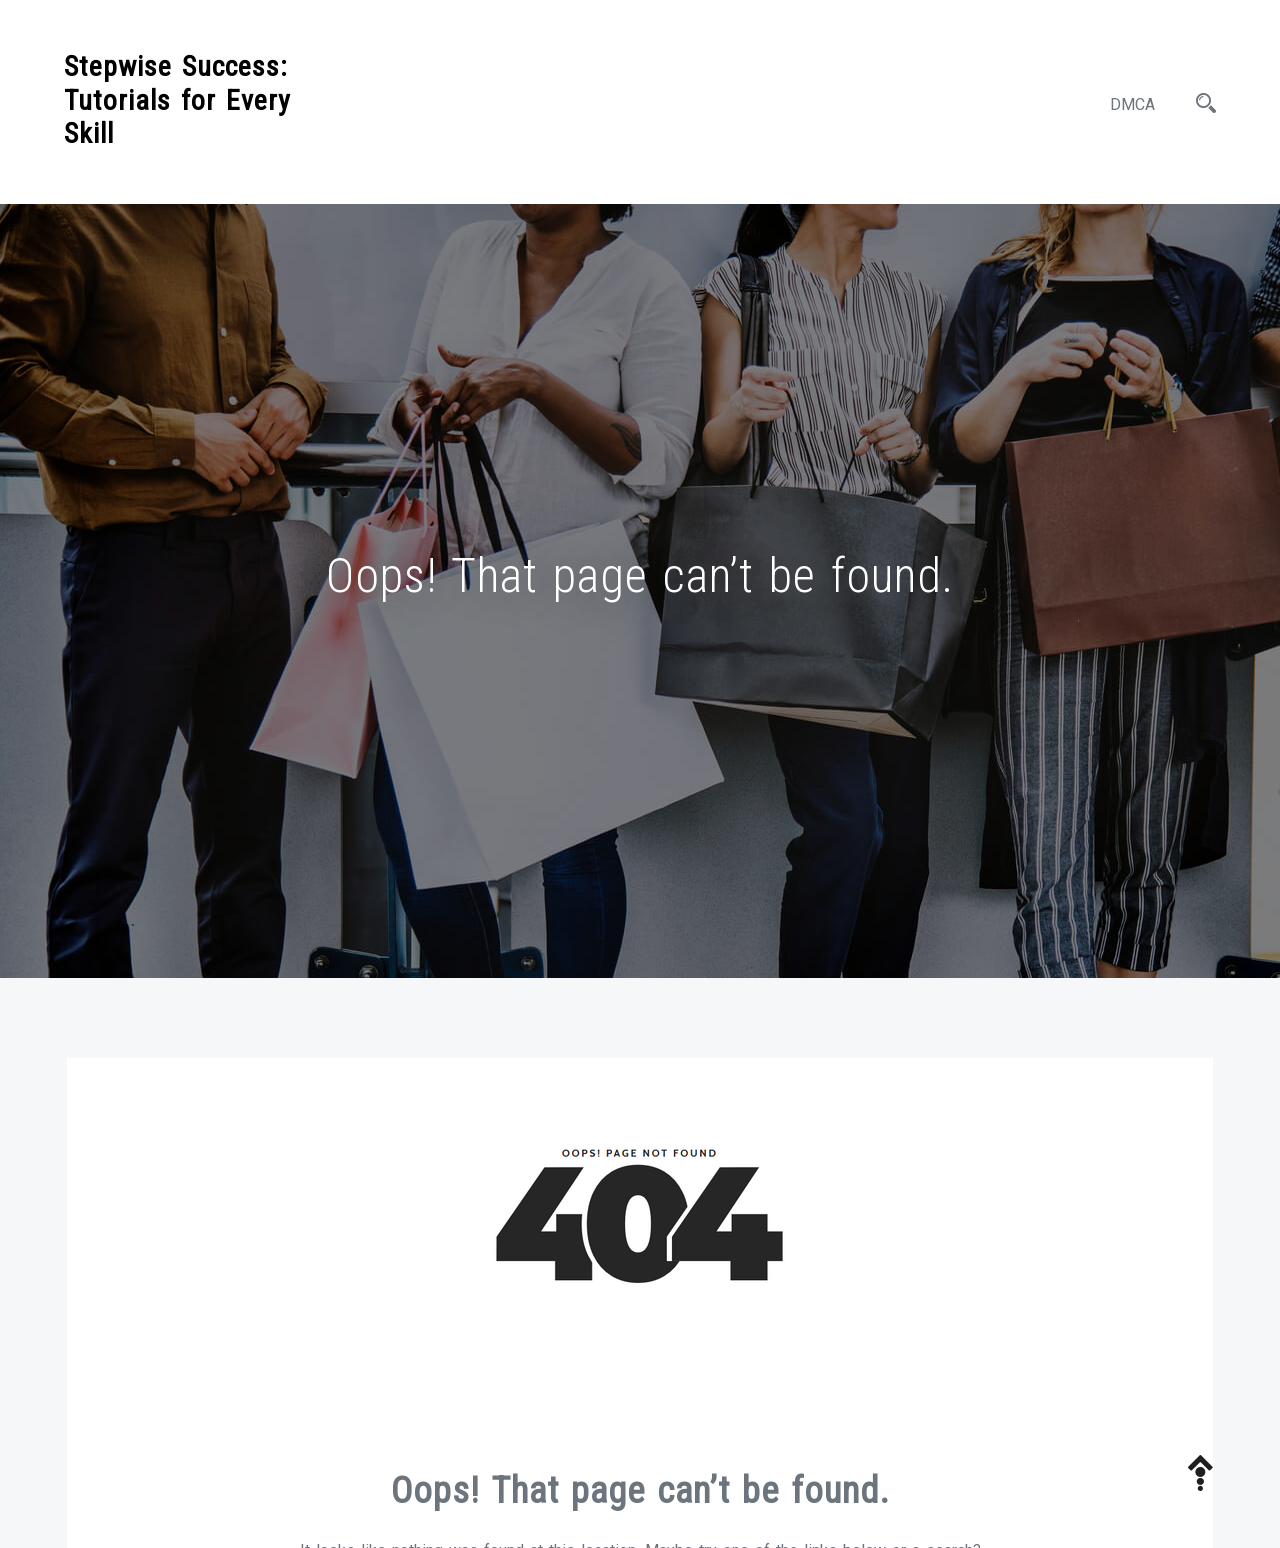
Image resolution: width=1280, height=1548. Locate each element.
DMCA (1132, 104)
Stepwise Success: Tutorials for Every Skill (177, 100)
